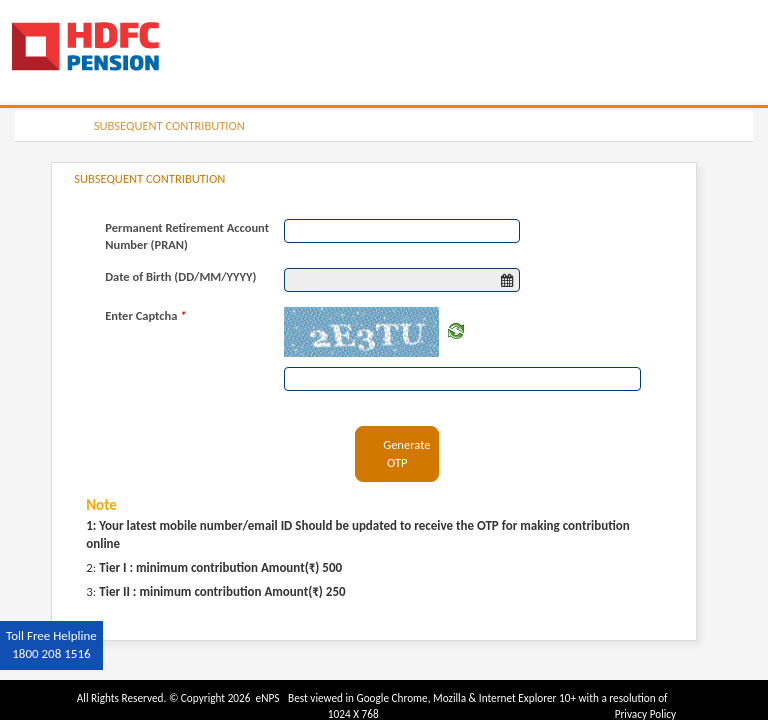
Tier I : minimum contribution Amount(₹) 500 (220, 567)
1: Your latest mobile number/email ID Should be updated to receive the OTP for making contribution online (358, 535)
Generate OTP (406, 453)
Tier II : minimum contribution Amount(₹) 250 (222, 591)
